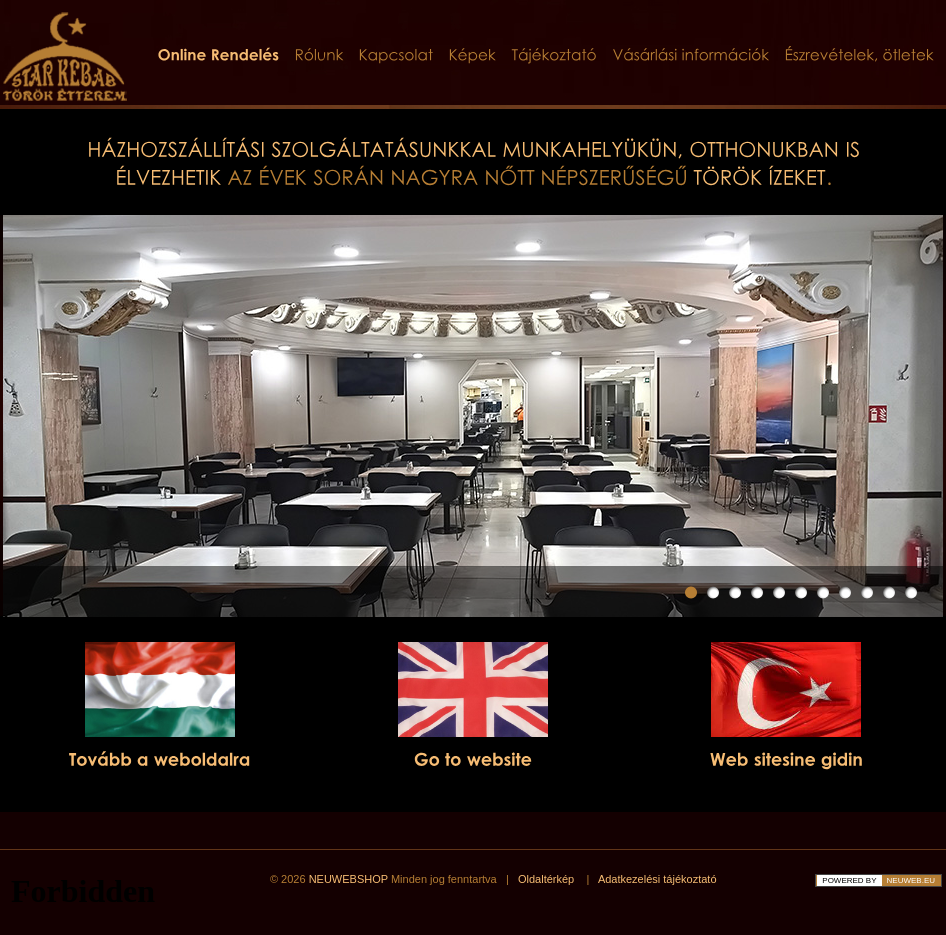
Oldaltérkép (546, 879)
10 (889, 592)
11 (911, 592)
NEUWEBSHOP (348, 879)
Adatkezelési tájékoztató (657, 879)
